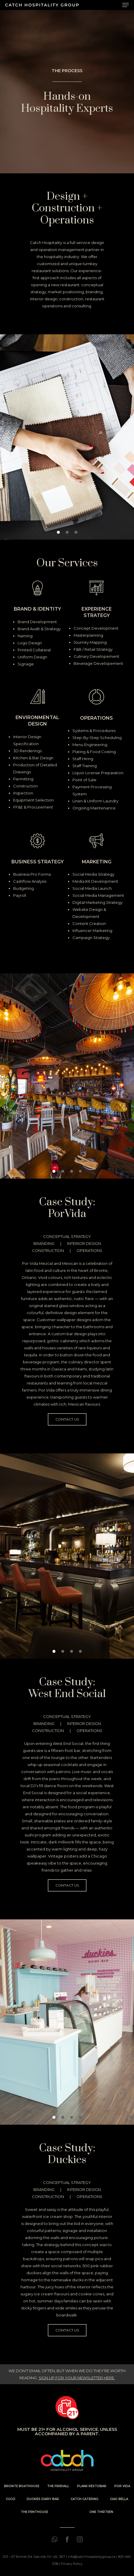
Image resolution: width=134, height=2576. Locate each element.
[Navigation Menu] (125, 5)
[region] (67, 437)
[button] (58, 532)
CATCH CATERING (85, 2499)
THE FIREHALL (58, 2486)
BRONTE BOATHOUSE (21, 2486)
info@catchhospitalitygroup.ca (91, 2557)
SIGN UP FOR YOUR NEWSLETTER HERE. (77, 2377)
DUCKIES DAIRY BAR (43, 2499)
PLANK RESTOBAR (91, 2486)
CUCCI (10, 2499)
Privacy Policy (71, 2564)
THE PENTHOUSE (34, 2512)
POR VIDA (122, 2486)
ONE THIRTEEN (101, 2512)
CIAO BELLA (119, 2499)
